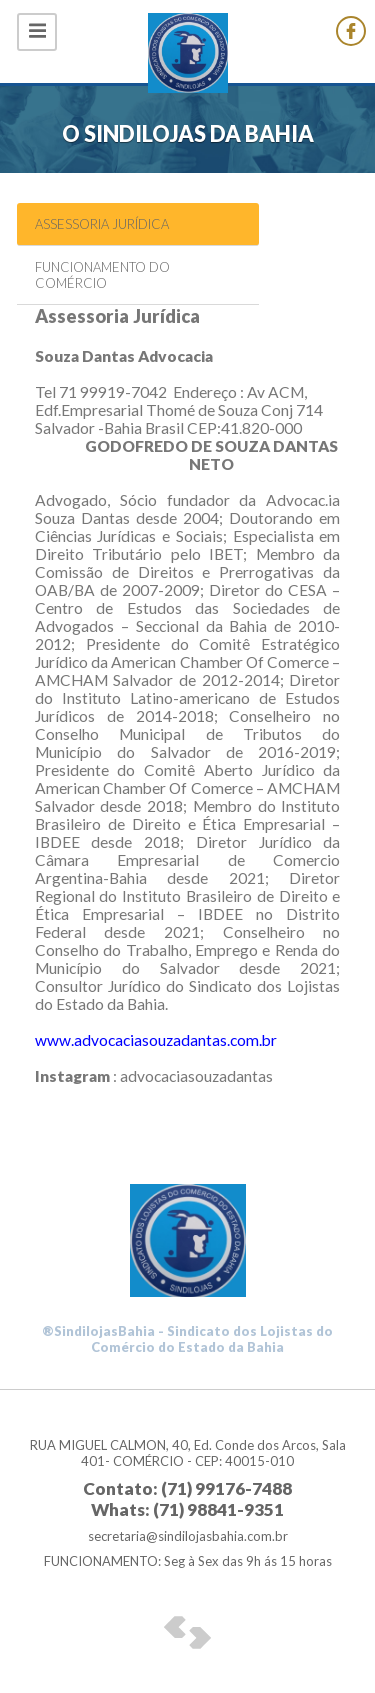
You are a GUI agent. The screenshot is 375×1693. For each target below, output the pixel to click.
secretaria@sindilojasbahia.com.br (188, 1536)
